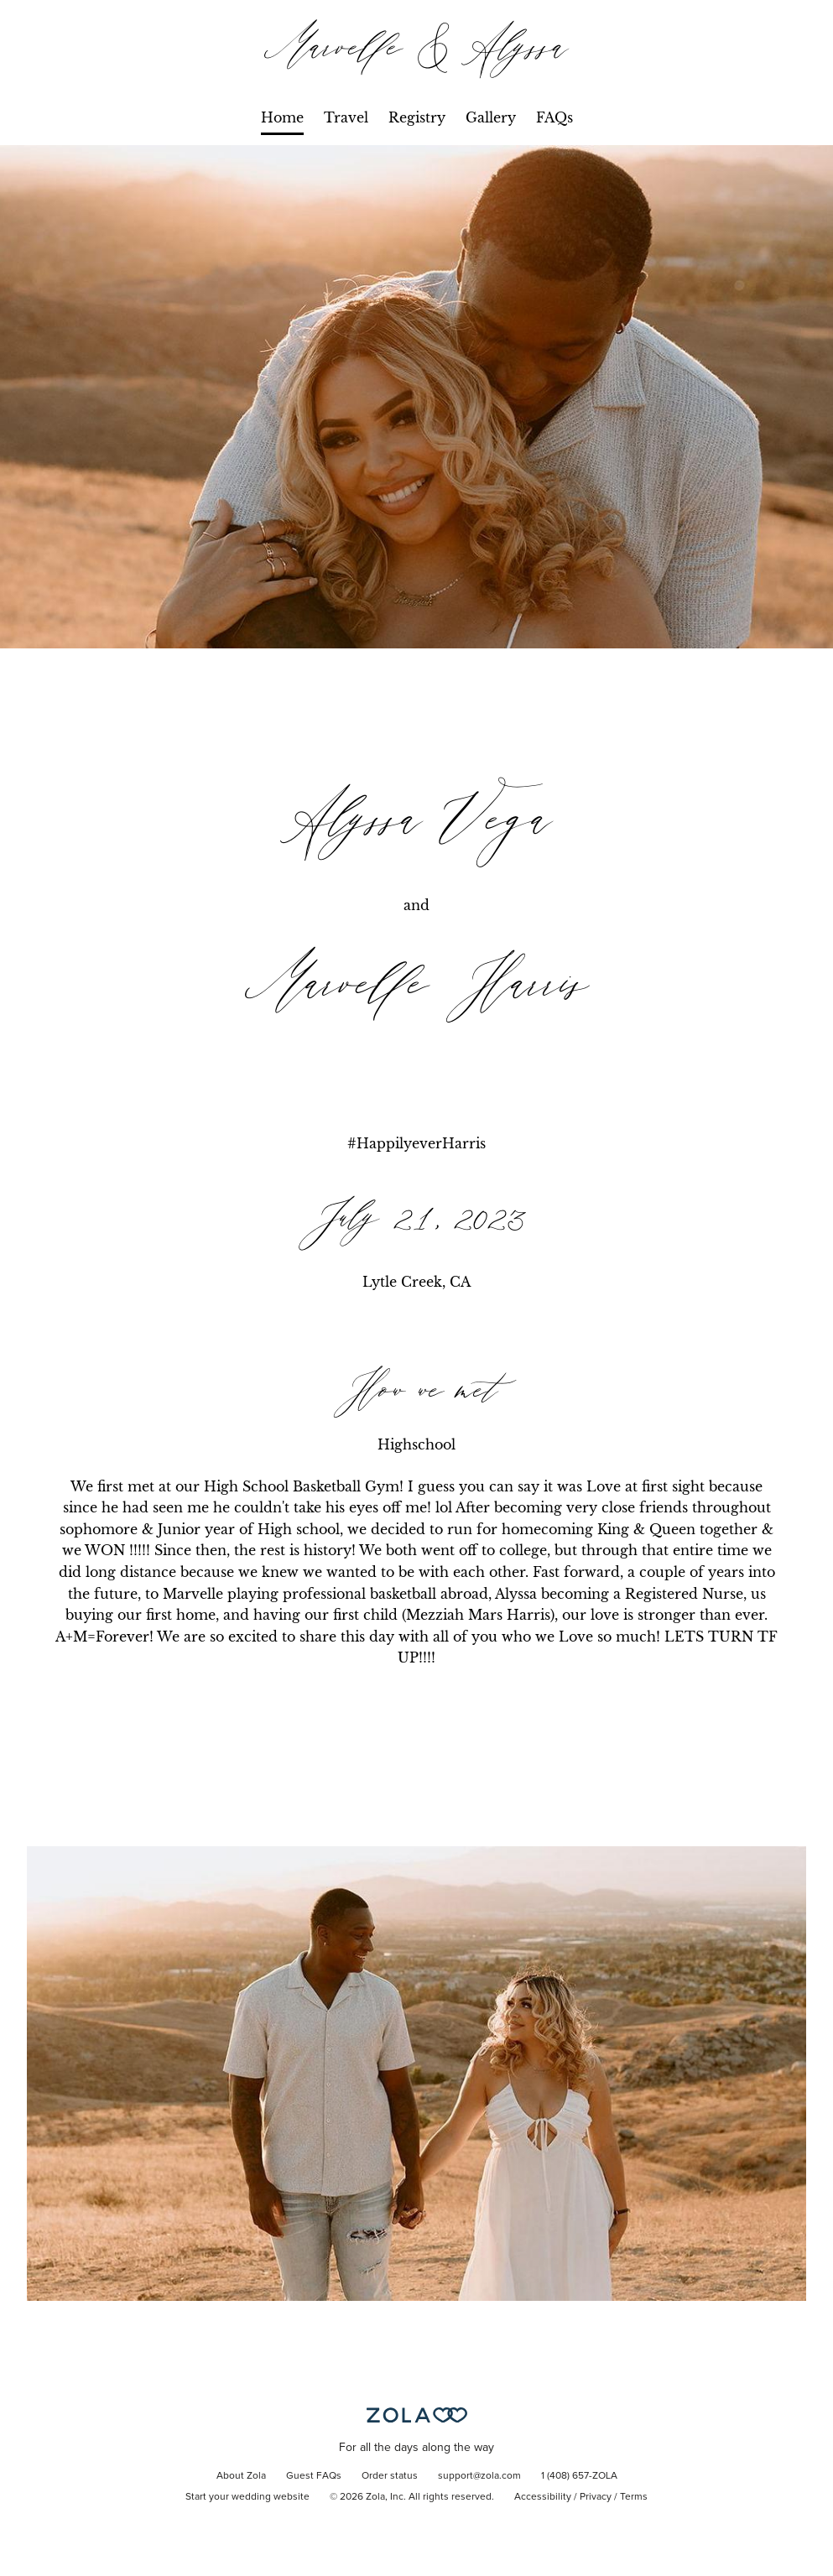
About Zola (241, 2476)
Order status (390, 2476)
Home (282, 117)
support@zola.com (479, 2476)
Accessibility (542, 2497)
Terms (634, 2497)
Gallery (491, 117)
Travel (346, 117)
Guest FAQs (313, 2476)
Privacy (596, 2497)
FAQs (554, 117)
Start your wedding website (247, 2497)
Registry (416, 117)
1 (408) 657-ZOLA (579, 2476)
